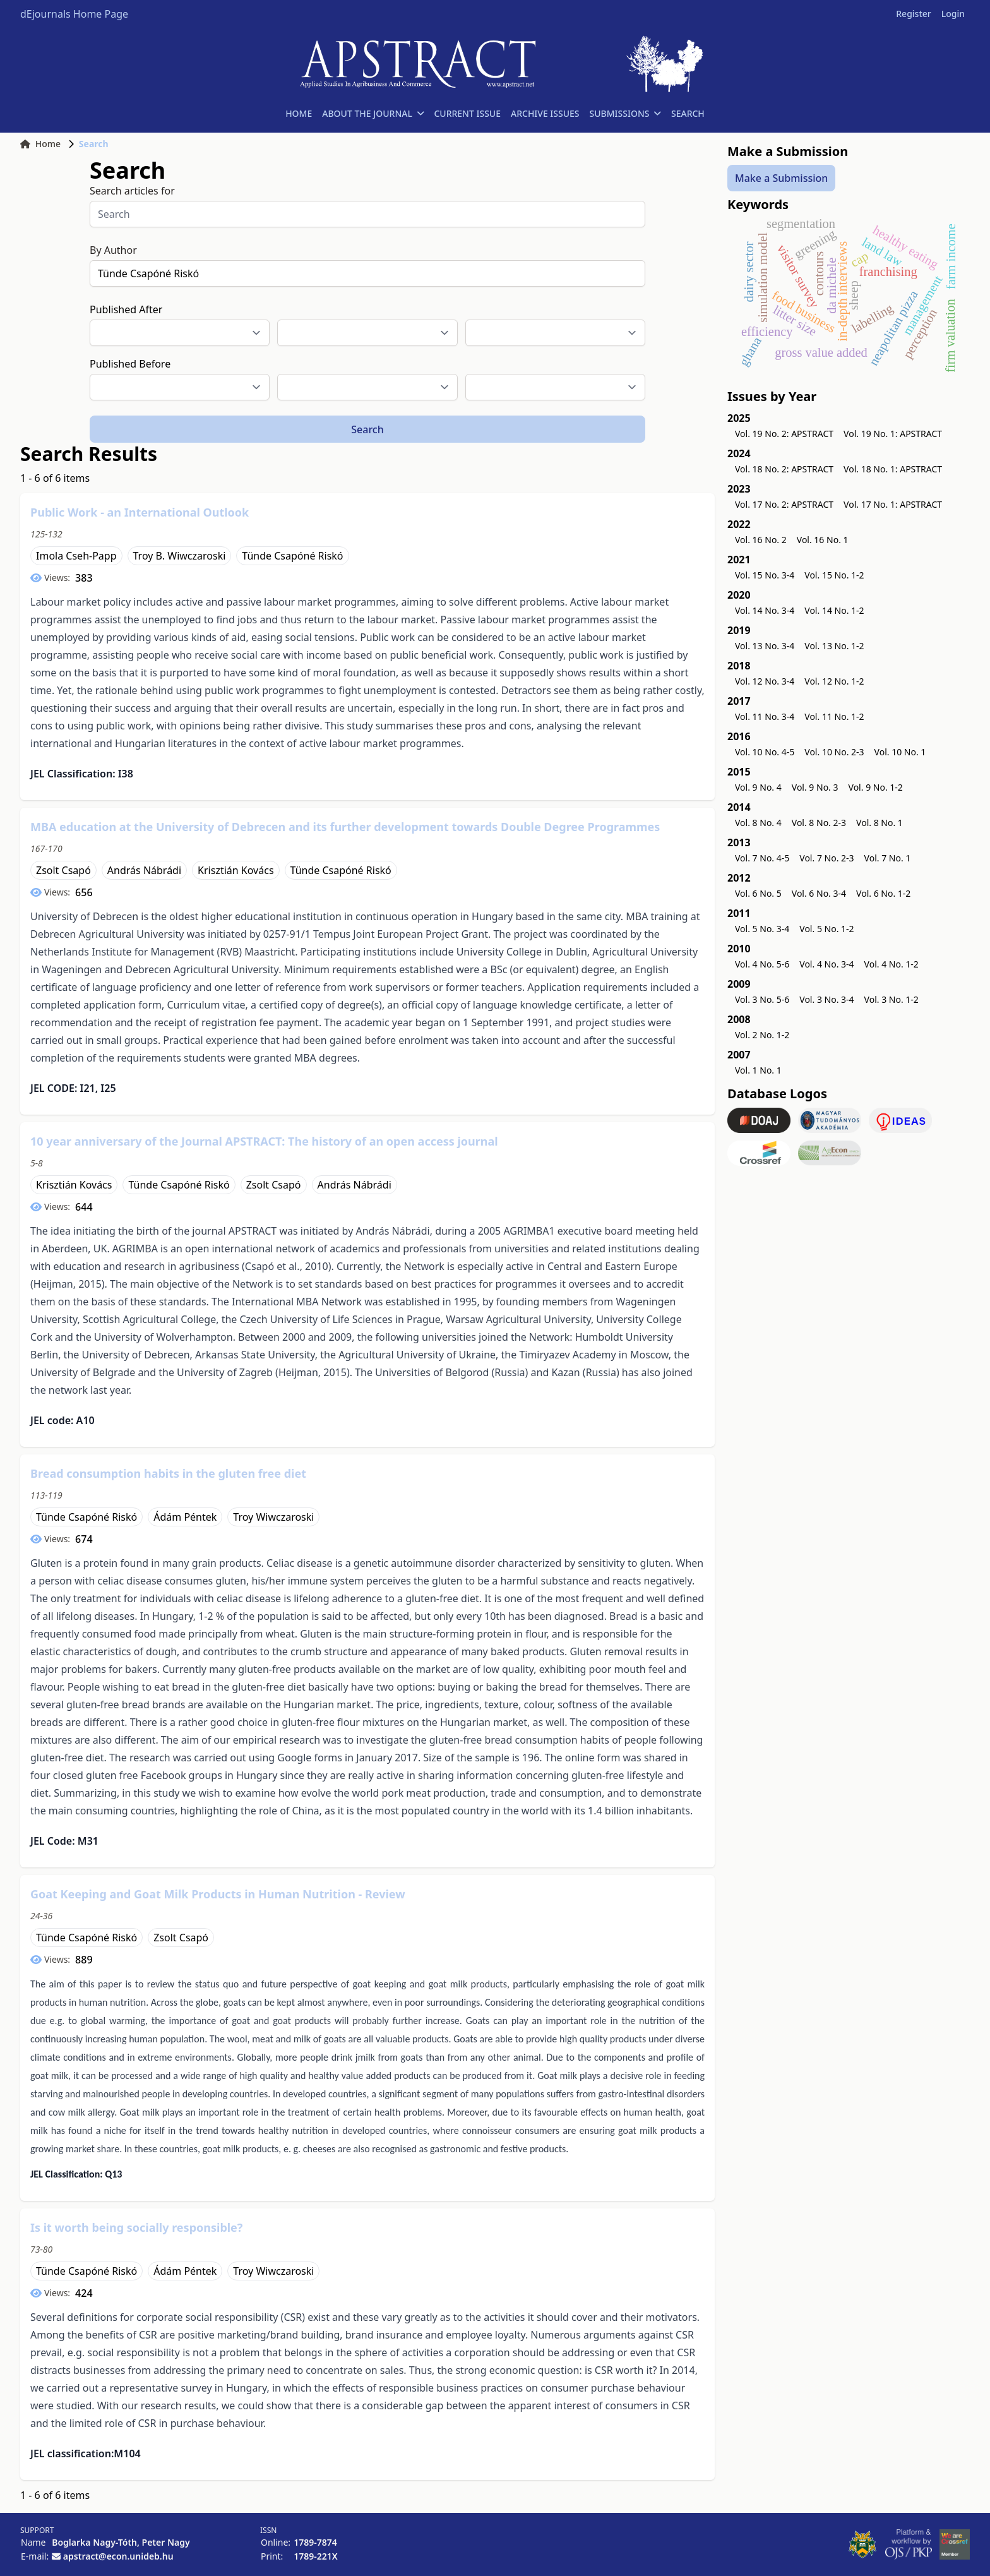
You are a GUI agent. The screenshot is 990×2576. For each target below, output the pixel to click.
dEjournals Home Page (74, 14)
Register (913, 14)
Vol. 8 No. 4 (758, 823)
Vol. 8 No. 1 (879, 823)
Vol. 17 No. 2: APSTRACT (784, 504)
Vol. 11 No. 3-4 (764, 716)
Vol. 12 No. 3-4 (764, 681)
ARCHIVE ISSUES (545, 113)
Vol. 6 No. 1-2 (883, 893)
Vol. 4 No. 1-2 (891, 964)
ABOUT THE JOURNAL (373, 113)
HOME (298, 113)
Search (367, 429)
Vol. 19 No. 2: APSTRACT (784, 434)
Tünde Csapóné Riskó (292, 556)
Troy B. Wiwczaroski (179, 556)
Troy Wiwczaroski (273, 1517)
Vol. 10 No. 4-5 (764, 752)
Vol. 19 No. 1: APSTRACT (893, 434)
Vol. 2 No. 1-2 (762, 1035)
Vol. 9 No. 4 (758, 787)
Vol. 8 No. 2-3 (819, 823)
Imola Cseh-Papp (76, 556)
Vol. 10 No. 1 (900, 752)
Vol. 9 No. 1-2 (876, 787)
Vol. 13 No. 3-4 (764, 646)
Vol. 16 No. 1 (823, 540)
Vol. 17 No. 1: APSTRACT (893, 504)
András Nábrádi (144, 870)
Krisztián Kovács (235, 870)
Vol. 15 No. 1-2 (834, 575)
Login (953, 14)
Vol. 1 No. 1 (758, 1070)
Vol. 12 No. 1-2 (834, 681)
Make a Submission (781, 178)
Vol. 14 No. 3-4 (764, 610)
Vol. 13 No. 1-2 (834, 646)
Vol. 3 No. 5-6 (762, 999)
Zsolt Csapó (63, 870)
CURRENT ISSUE (467, 113)
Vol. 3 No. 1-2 (891, 999)
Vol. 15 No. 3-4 (764, 575)
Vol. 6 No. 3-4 (819, 893)
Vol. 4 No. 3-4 (826, 964)
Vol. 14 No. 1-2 (834, 610)
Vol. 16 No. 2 (761, 540)
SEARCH (688, 113)
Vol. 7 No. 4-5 (762, 858)
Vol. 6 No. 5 (758, 893)
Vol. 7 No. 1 (887, 858)
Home (40, 144)
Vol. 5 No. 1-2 (826, 929)
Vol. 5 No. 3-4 (762, 929)
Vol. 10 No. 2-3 (834, 752)
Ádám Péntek (185, 1517)
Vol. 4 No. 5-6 (762, 964)
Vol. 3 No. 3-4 (826, 999)
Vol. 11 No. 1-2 (834, 716)
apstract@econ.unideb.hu (118, 2556)
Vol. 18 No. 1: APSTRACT (893, 469)
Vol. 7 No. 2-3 (826, 858)
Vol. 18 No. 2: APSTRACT (784, 469)
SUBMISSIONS (625, 113)
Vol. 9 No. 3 (815, 787)
